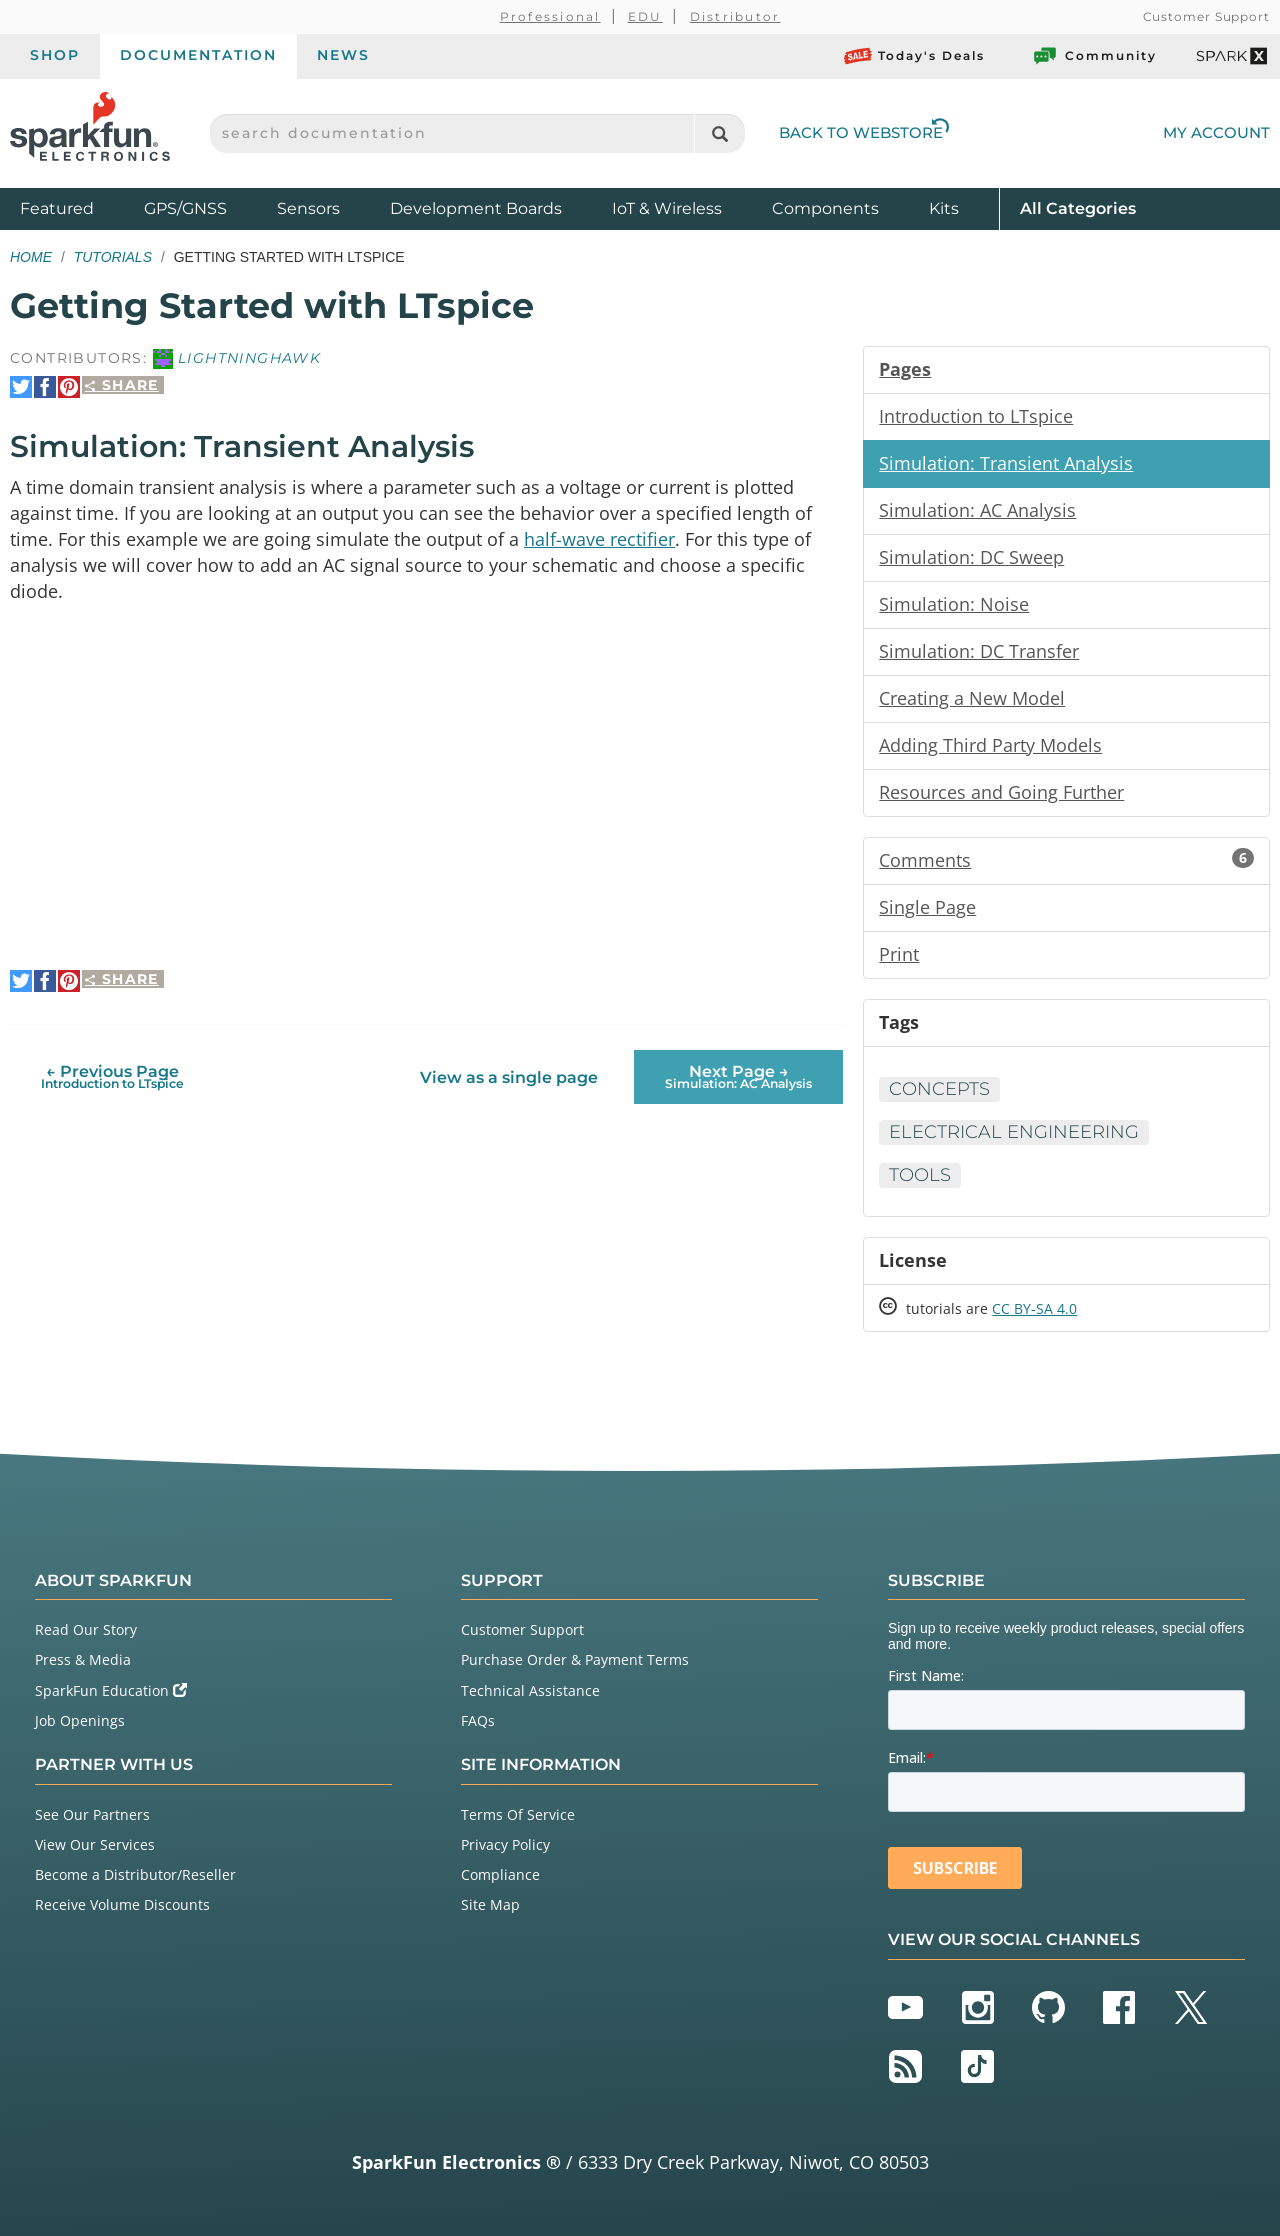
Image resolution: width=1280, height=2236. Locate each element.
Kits (944, 208)
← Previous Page (112, 1076)
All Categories (1078, 207)
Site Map (490, 1904)
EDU (645, 16)
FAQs (478, 1720)
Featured (77, 207)
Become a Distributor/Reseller (135, 1874)
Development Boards (476, 208)
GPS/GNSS (185, 208)
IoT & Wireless (667, 208)
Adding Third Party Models (990, 745)
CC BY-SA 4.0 (1034, 1308)
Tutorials (113, 257)
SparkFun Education (111, 1690)
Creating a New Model (972, 698)
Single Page (927, 907)
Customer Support (1206, 16)
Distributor (735, 16)
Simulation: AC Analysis (977, 510)
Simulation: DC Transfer (979, 651)
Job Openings (80, 1720)
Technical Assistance (530, 1690)
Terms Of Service (518, 1814)
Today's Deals (914, 56)
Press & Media (83, 1659)
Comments (1066, 860)
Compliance (500, 1874)
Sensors (308, 208)
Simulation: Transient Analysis (1006, 463)
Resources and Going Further (1001, 792)
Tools (920, 1175)
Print (899, 954)
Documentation (198, 55)
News (343, 55)
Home (31, 257)
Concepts (939, 1089)
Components (825, 208)
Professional (550, 16)
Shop (55, 55)
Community (1094, 56)
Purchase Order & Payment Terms (575, 1659)
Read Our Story (86, 1629)
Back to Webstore (864, 132)
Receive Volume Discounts (122, 1904)
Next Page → (738, 1076)
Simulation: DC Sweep (971, 557)
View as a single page (509, 1077)
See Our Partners (92, 1814)
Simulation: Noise (954, 604)
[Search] (719, 133)
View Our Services (95, 1844)
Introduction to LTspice (976, 416)
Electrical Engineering (1014, 1132)
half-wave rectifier (599, 539)
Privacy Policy (505, 1844)
